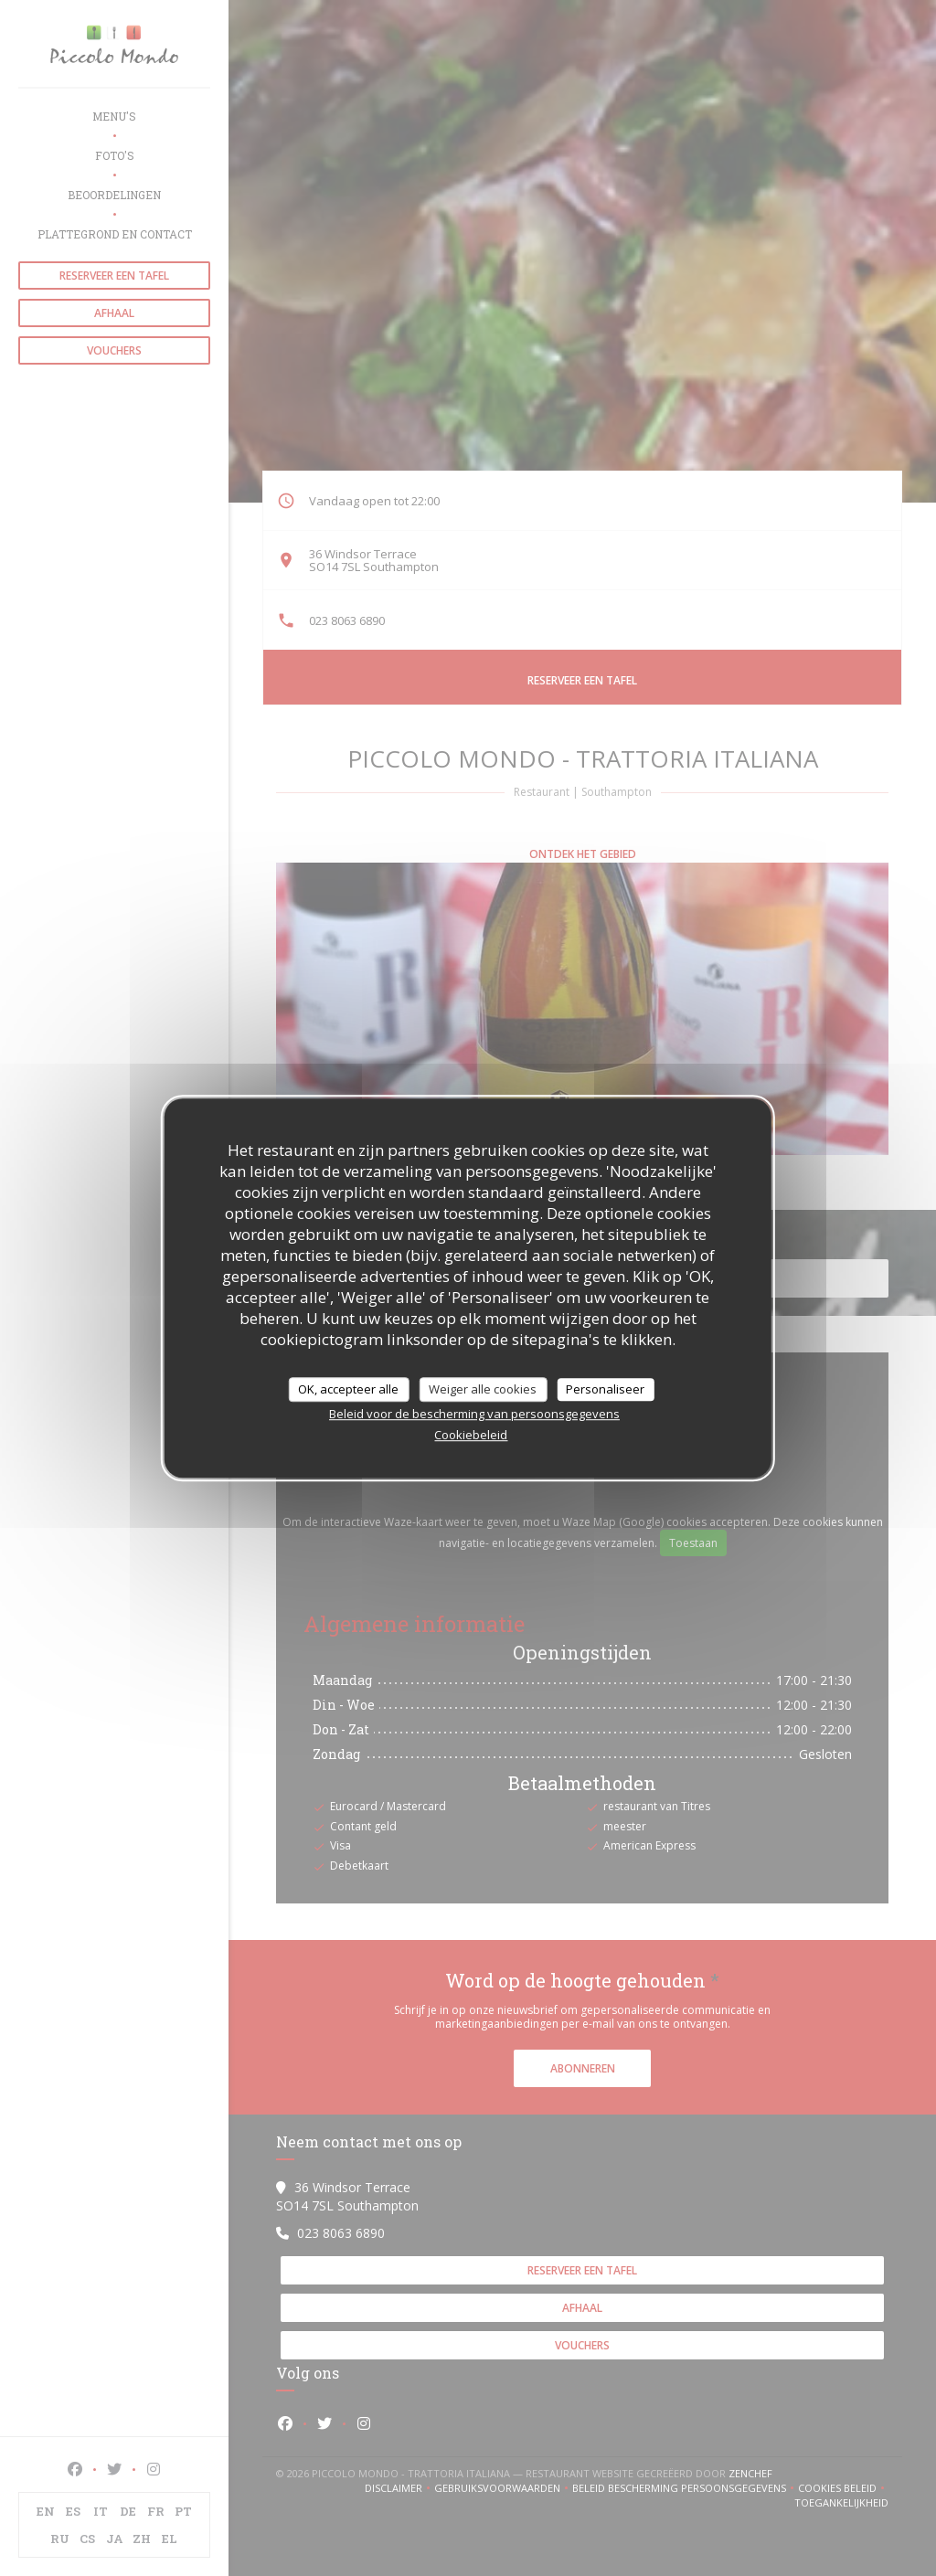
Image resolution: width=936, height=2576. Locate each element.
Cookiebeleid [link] (470, 1434)
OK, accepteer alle (348, 1389)
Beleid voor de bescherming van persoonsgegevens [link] (474, 1413)
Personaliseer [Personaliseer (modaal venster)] (605, 1389)
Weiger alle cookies (483, 1389)
